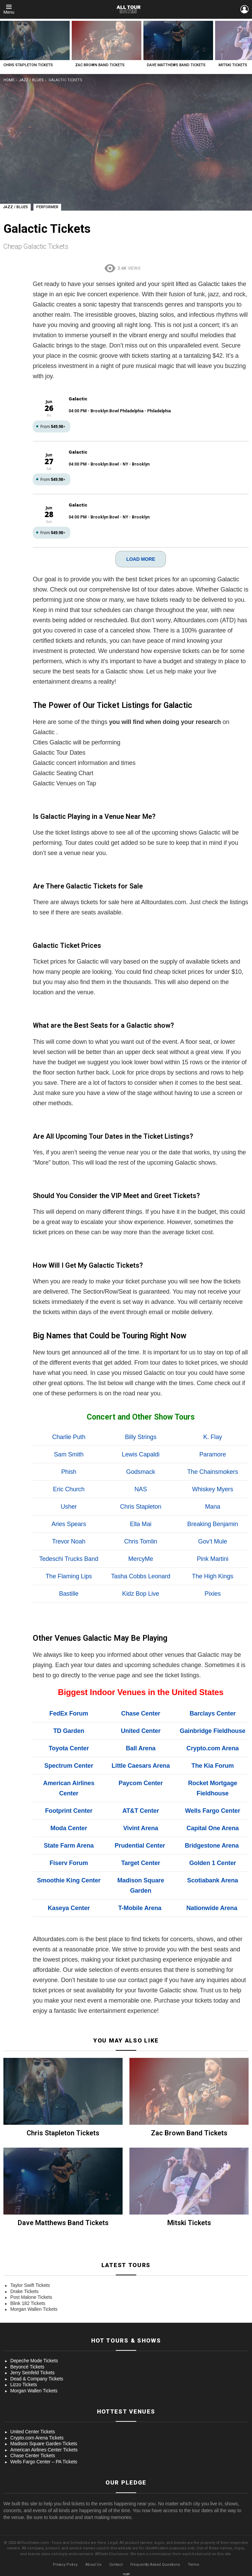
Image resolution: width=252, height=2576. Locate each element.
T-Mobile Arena (139, 1908)
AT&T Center (140, 1810)
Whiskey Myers (212, 1489)
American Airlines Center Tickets (44, 2449)
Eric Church (69, 1489)
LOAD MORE (140, 559)
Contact (116, 2564)
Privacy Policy (65, 2564)
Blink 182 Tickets (27, 2303)
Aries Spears (69, 1524)
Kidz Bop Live (140, 1593)
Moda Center (69, 1828)
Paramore (212, 1454)
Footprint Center (69, 1810)
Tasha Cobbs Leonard (140, 1576)
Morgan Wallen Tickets (33, 2309)
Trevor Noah (68, 1541)
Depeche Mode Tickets (34, 2360)
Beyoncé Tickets (27, 2366)
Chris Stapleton (141, 1506)
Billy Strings (140, 1437)
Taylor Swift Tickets (30, 2285)
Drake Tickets (24, 2291)
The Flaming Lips (68, 1576)
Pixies (213, 1593)
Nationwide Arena (211, 1908)
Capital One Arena (212, 1828)
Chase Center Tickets (32, 2455)
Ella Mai (141, 1524)
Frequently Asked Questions (155, 2564)
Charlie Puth (68, 1437)
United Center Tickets (32, 2431)
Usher (69, 1506)
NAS (141, 1489)
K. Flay (212, 1437)
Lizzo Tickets (23, 2384)
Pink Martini (212, 1558)
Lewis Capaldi (140, 1454)
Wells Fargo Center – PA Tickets (43, 2461)
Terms (193, 2564)
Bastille (69, 1593)
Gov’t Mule (212, 1541)
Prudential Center (140, 1845)
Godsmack (140, 1471)
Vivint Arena (140, 1828)
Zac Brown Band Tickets (100, 65)
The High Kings (212, 1576)
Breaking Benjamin (212, 1524)
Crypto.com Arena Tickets (37, 2437)
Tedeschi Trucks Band (68, 1558)
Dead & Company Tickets (36, 2378)
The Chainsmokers (212, 1471)
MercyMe (140, 1558)
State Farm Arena (69, 1845)
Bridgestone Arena (212, 1845)
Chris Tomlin (140, 1541)
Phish (68, 1471)
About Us (93, 2564)
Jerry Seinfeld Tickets (32, 2372)
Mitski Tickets (233, 65)
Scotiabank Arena (212, 1880)
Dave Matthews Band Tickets (176, 65)
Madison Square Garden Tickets (43, 2443)
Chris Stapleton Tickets (28, 65)
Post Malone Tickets (31, 2297)
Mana (212, 1506)
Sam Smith (69, 1454)
